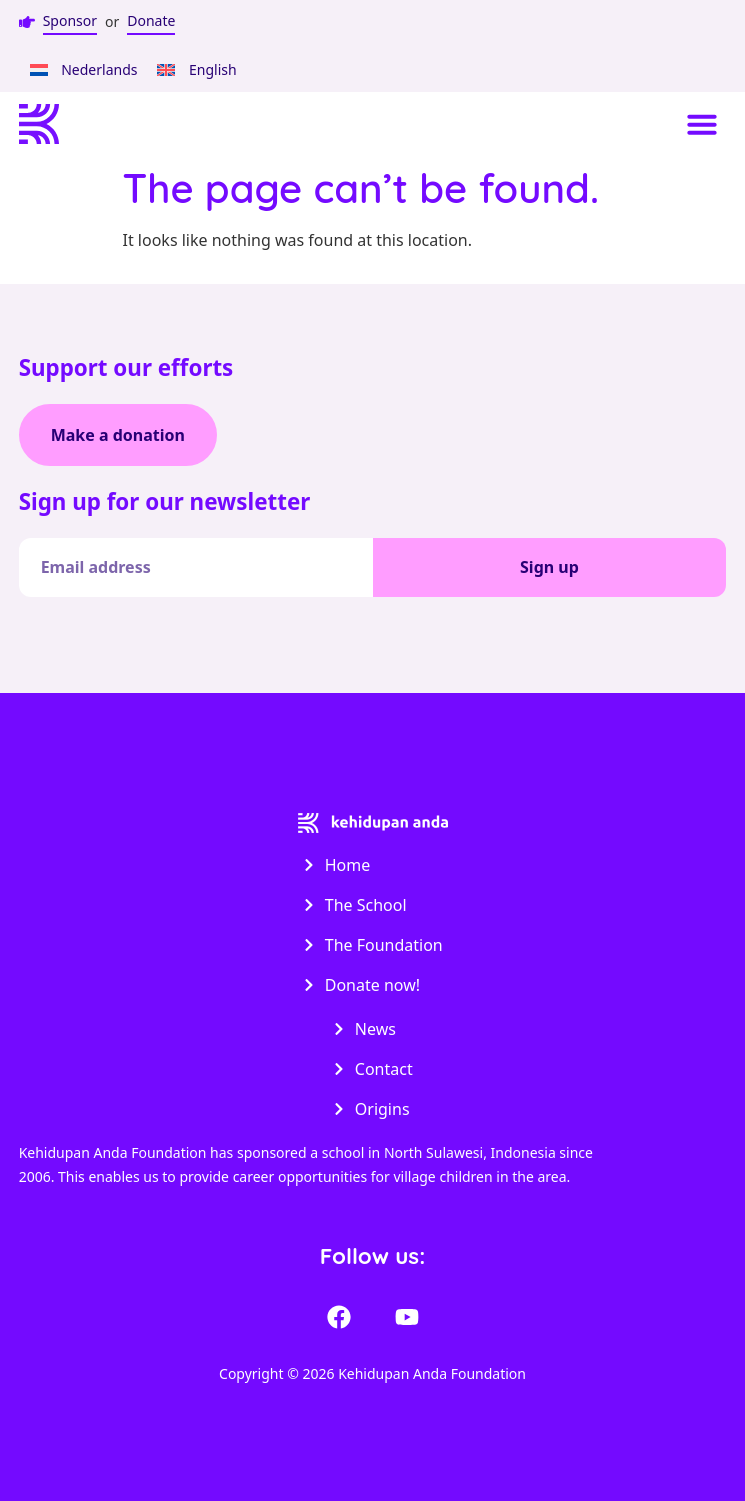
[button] (702, 124)
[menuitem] (84, 70)
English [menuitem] (213, 69)
